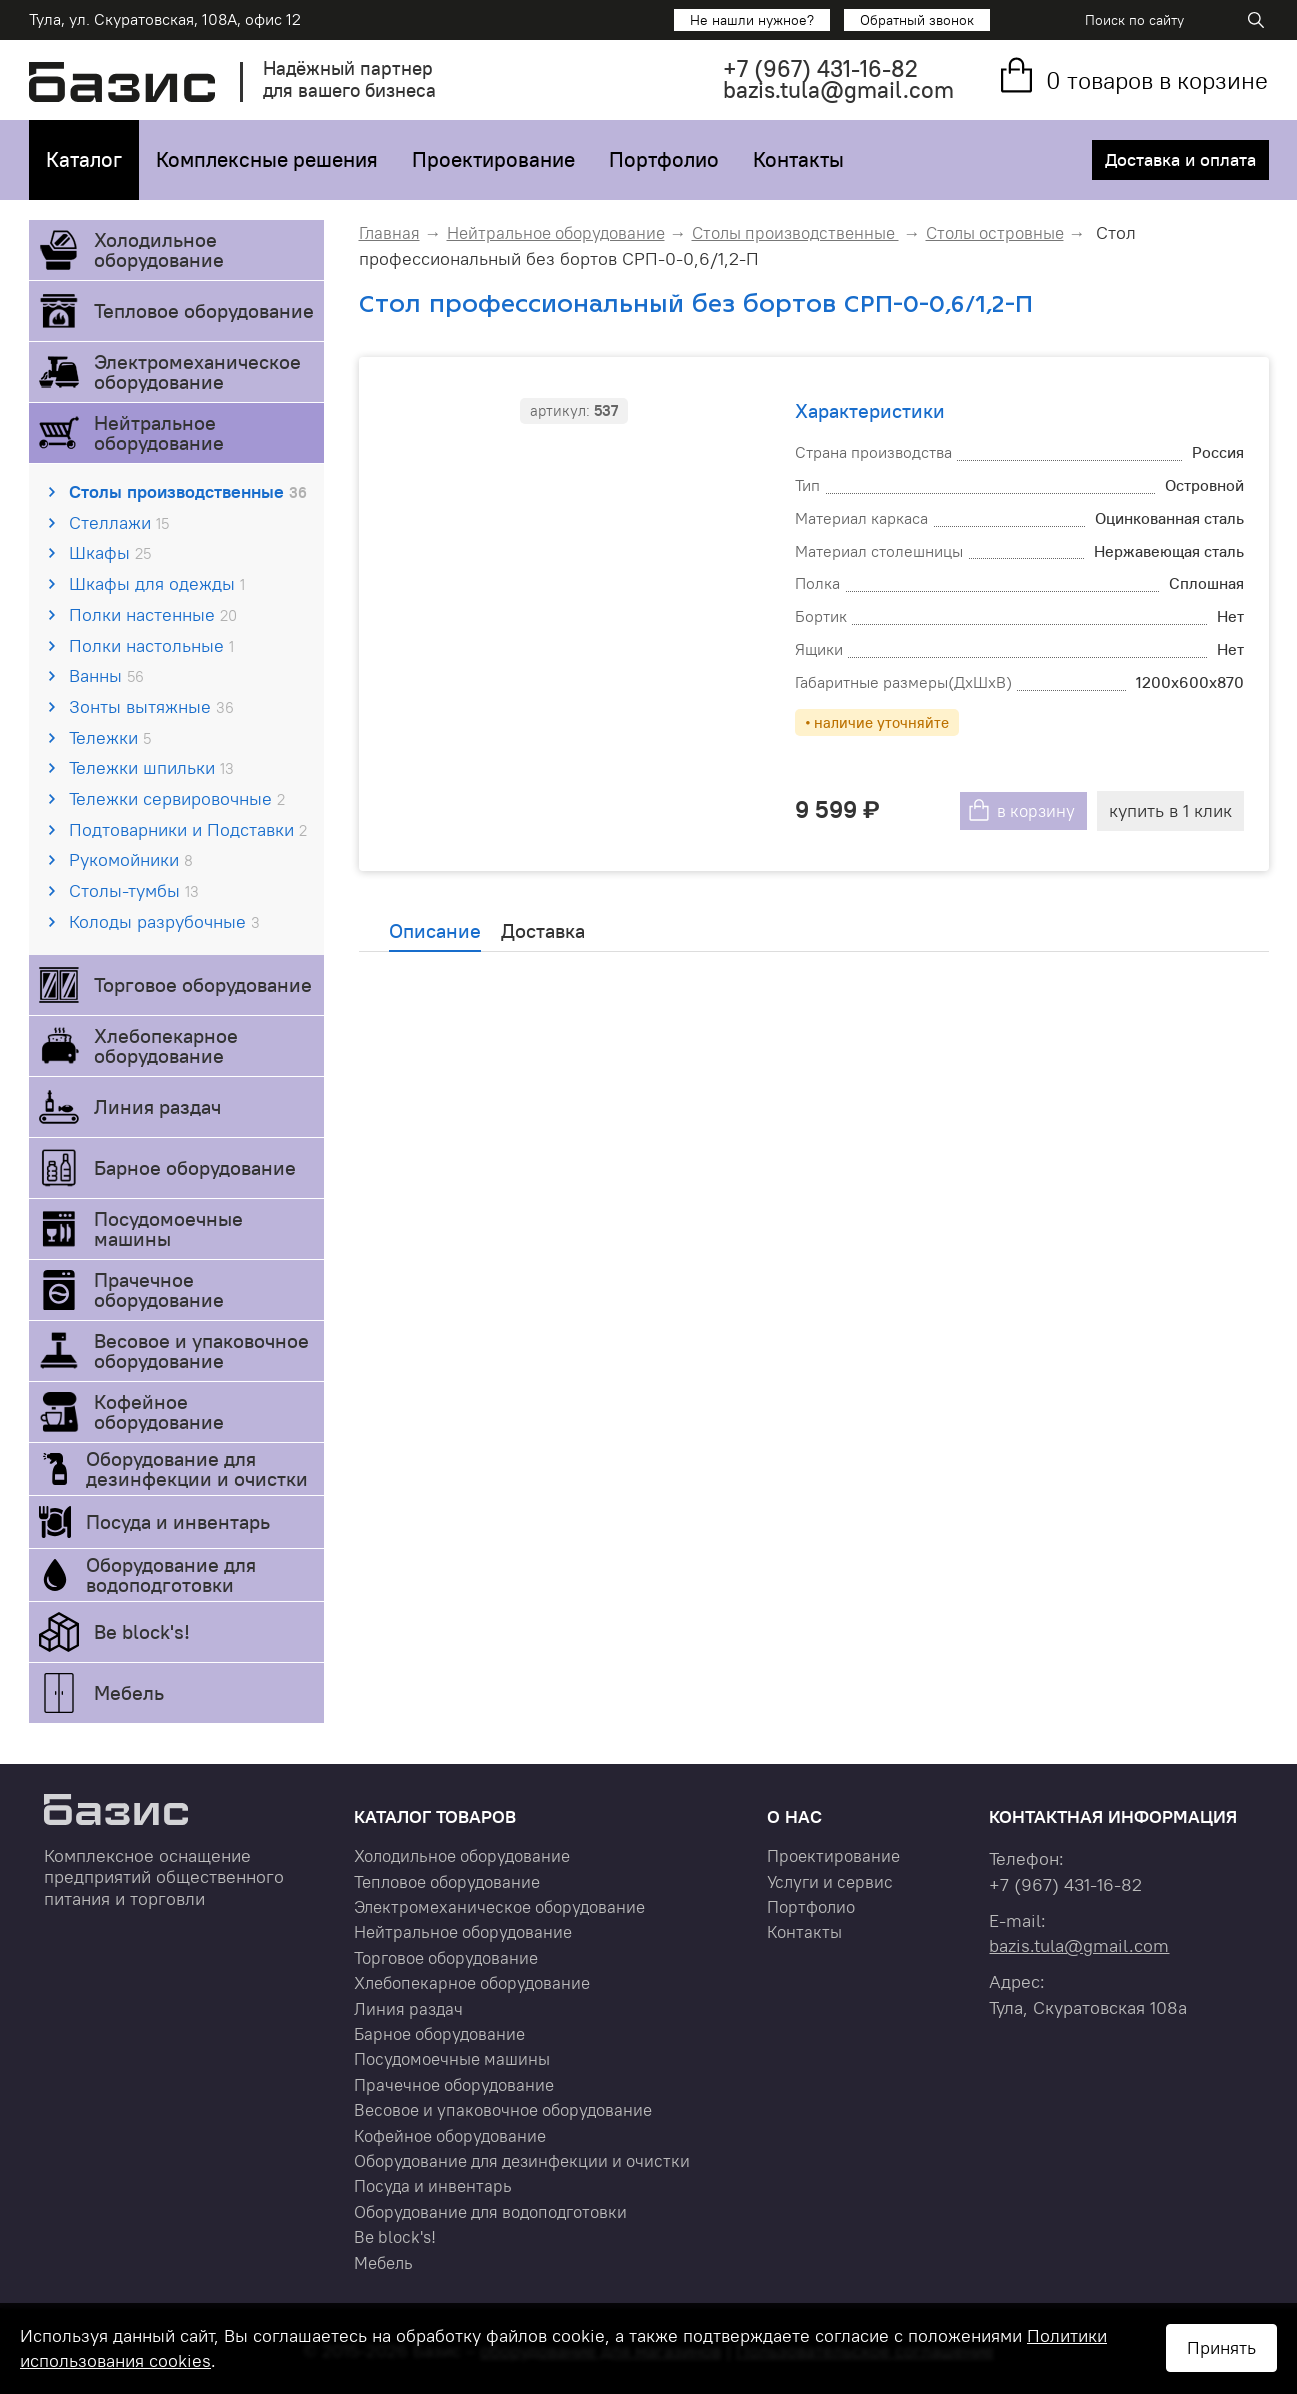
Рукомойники (131, 859)
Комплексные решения (267, 159)
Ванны (106, 675)
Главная (389, 233)
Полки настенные (153, 614)
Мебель (129, 1692)
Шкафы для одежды (157, 583)
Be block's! (142, 1631)
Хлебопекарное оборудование (166, 1045)
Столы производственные (188, 491)
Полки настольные (151, 645)
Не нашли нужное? (752, 20)
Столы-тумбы (134, 890)
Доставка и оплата (1179, 160)
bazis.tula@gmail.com (838, 89)
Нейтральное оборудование (159, 432)
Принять (1221, 2347)
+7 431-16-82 (820, 68)
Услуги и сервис (830, 1882)
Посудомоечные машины (168, 1228)
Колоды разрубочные (164, 921)
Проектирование (493, 159)
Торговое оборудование (203, 984)
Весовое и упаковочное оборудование (201, 1350)
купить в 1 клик (1169, 810)
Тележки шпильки (151, 767)
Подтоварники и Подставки (188, 829)
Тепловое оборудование (204, 310)
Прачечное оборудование (159, 1289)
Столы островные (995, 233)
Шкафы (110, 552)
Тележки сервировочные (177, 798)
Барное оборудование (195, 1167)
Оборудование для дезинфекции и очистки (197, 1468)
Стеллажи (119, 522)
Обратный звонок (917, 20)
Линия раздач (157, 1106)
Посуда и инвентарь (178, 1521)
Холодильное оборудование (159, 249)
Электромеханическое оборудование (197, 371)
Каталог (84, 159)
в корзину (1033, 810)
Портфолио (664, 159)
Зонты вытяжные (151, 706)
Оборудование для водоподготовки (171, 1574)
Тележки (110, 737)
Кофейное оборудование (159, 1411)
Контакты (798, 159)
